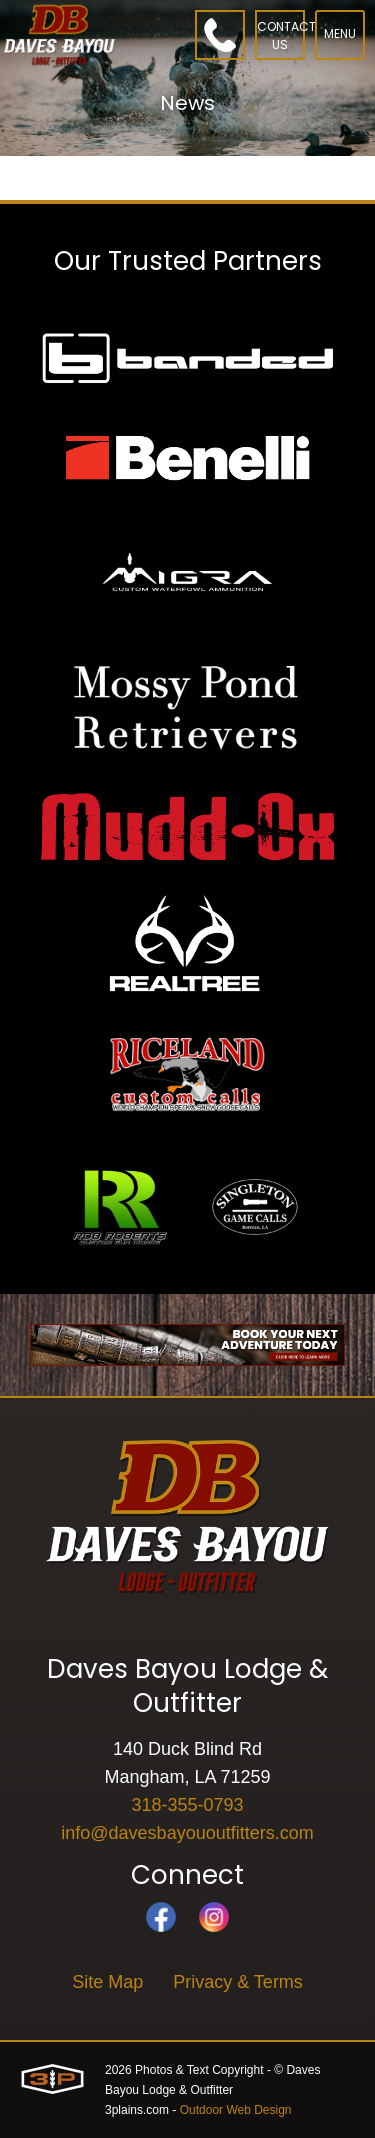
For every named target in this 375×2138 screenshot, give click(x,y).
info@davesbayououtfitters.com (187, 1833)
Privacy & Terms (238, 1982)
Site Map (107, 1982)
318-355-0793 (187, 1805)
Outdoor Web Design (236, 2110)
